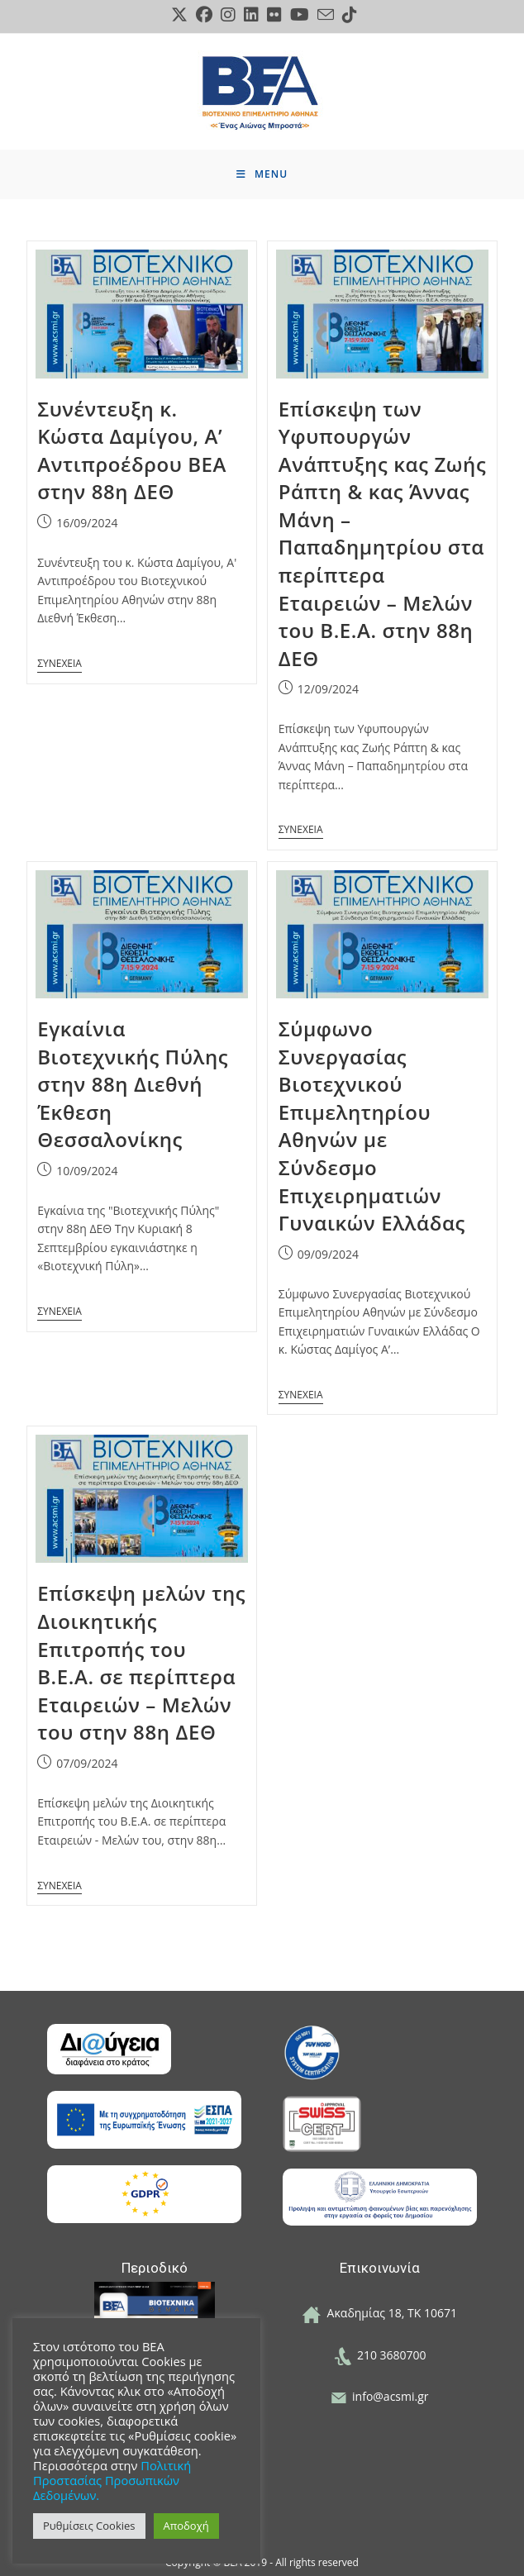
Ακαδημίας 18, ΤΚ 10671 (379, 2313)
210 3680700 (380, 2355)
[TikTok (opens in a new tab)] (347, 15)
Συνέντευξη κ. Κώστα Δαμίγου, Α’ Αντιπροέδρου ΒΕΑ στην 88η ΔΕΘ (131, 450)
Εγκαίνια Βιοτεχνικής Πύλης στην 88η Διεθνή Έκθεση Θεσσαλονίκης (132, 1084)
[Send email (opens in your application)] (325, 14)
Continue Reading (59, 658)
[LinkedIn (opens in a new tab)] (251, 15)
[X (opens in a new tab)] (179, 15)
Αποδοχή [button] (186, 2525)
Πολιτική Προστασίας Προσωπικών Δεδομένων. (112, 2480)
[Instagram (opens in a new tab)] (228, 15)
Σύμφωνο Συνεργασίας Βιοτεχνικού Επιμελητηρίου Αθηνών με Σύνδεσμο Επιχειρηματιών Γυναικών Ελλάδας (372, 1125)
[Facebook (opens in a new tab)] (204, 15)
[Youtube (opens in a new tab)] (299, 15)
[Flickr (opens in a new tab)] (274, 15)
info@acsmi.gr (380, 2396)
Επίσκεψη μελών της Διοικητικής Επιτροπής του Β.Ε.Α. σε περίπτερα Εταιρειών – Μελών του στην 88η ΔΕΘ (141, 1662)
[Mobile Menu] (262, 174)
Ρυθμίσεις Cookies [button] (89, 2525)
